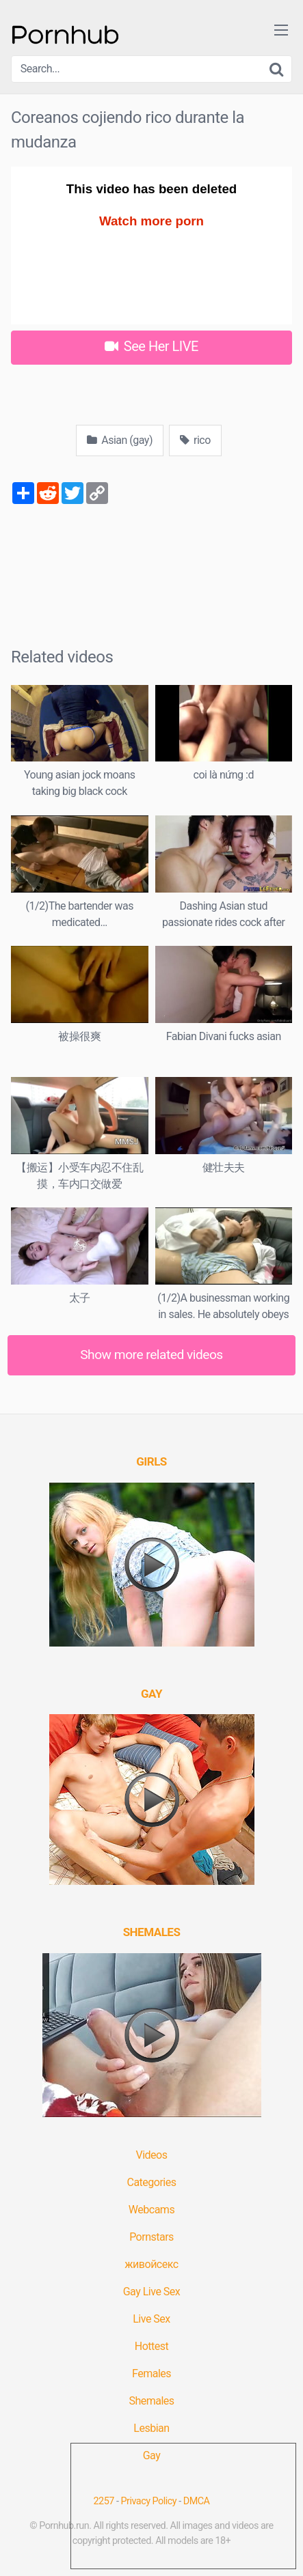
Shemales (151, 2400)
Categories (151, 2182)
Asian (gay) (120, 440)
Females (151, 2373)
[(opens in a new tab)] (151, 1461)
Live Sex (151, 2318)
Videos (152, 2154)
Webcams (151, 2209)
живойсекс (151, 2264)
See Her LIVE (151, 346)
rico (195, 440)
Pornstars (151, 2236)
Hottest (151, 2346)
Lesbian (151, 2428)
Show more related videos (151, 1354)
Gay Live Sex (152, 2291)
